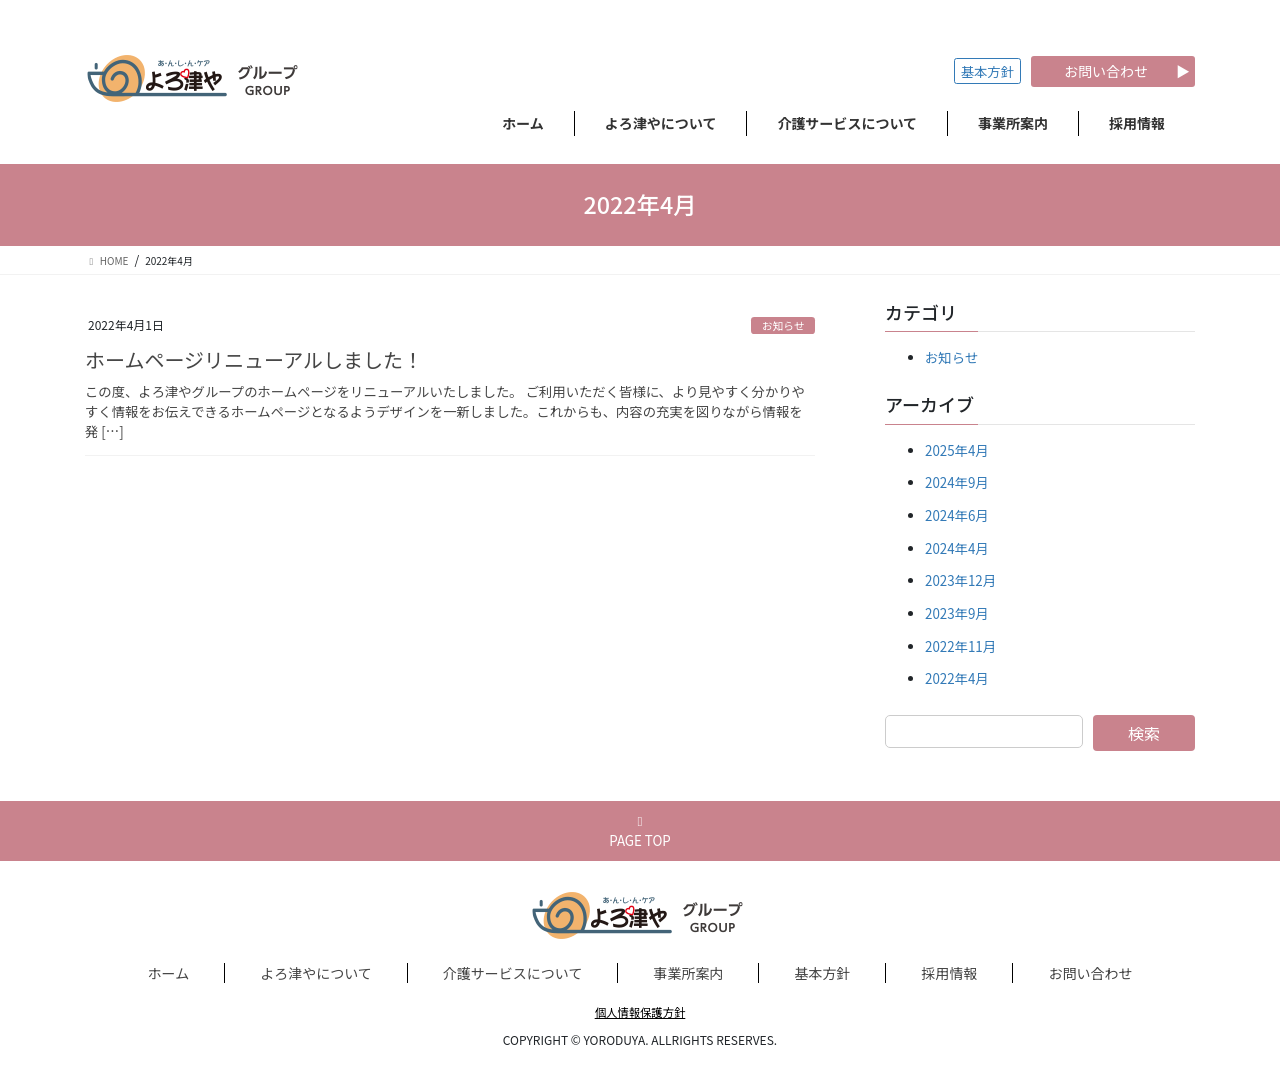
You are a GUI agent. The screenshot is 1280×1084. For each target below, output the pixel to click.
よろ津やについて (316, 973)
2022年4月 (957, 678)
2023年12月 (960, 580)
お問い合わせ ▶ (1113, 71)
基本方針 (987, 71)
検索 (1144, 733)
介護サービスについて (513, 973)
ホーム (169, 973)
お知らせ (783, 325)
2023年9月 (957, 613)
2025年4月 (957, 450)
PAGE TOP (640, 832)
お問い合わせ (1090, 973)
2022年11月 (960, 646)
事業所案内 (688, 973)
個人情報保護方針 (640, 1012)
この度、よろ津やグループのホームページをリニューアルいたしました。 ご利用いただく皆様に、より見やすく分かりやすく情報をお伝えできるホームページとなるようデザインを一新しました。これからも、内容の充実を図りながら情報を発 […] (445, 411)
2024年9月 (957, 482)
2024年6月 (957, 515)
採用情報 (949, 973)
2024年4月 (957, 548)
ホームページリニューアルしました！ (254, 359)
